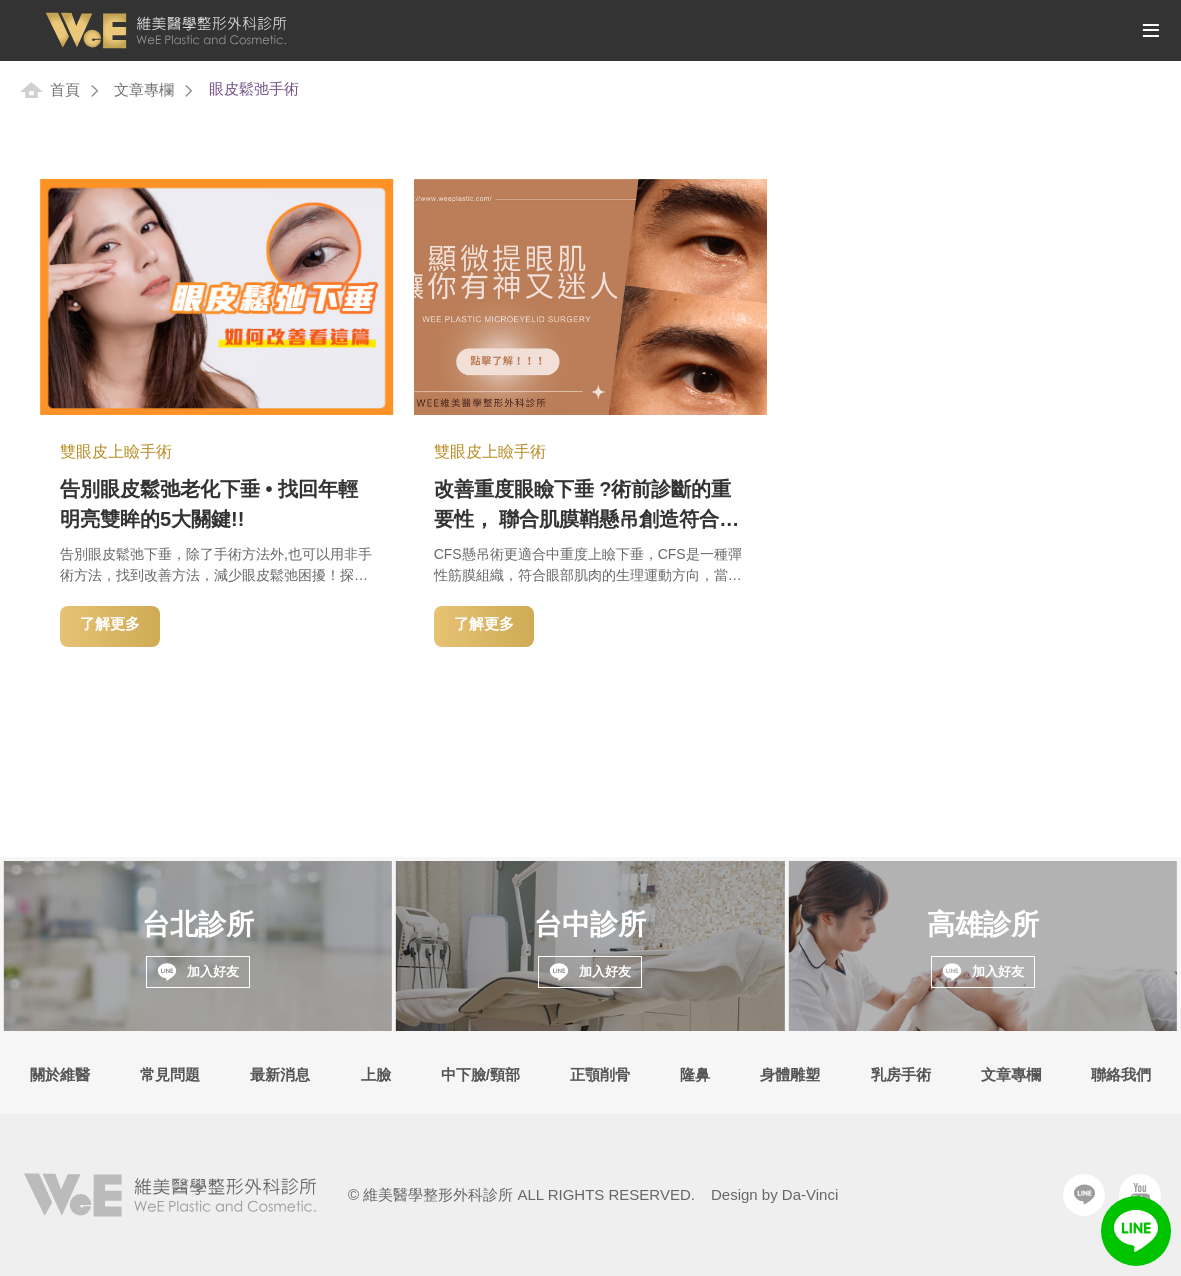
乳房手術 (901, 1074)
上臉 (376, 1074)
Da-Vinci (810, 1194)
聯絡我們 (1121, 1074)
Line (1084, 1195)
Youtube (1140, 1195)
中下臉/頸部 (480, 1074)
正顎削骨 (600, 1074)
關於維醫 (60, 1074)
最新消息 (280, 1074)
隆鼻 (695, 1074)
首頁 (65, 89)
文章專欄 (144, 89)
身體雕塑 (790, 1074)
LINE (1136, 1231)
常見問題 (170, 1074)
